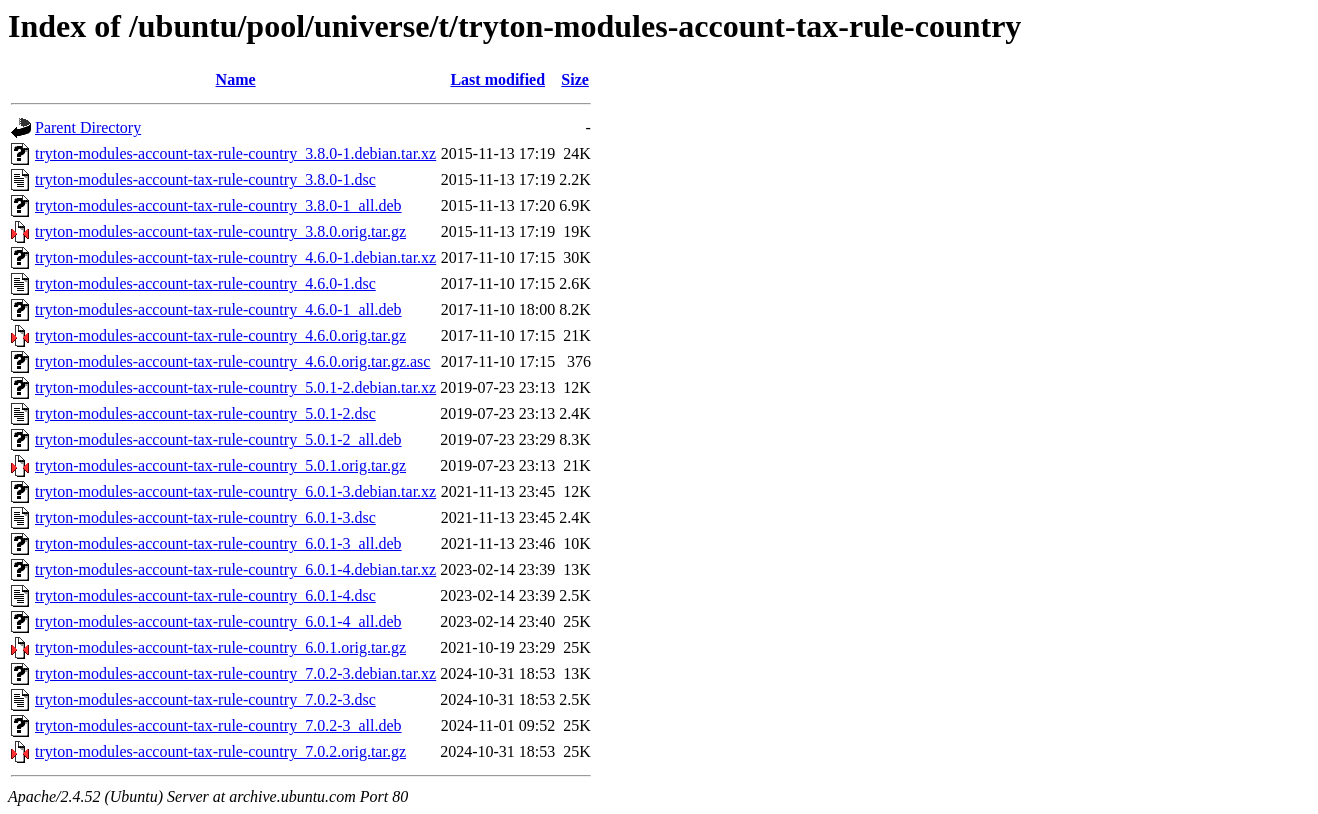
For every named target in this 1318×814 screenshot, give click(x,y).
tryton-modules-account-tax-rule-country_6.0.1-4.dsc (205, 595)
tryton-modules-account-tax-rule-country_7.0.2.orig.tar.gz (220, 751)
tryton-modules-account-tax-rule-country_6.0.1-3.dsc (205, 517)
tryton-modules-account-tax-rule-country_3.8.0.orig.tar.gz (220, 231)
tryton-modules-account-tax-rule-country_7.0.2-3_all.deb (218, 725)
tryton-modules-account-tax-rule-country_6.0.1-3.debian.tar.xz (235, 491)
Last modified (497, 79)
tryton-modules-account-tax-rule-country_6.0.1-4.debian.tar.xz (235, 569)
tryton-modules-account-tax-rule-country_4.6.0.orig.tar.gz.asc (232, 361)
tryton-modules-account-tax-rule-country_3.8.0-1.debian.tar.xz (235, 153)
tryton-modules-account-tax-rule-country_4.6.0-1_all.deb (218, 309)
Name (236, 79)
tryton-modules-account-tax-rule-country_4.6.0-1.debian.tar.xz (235, 257)
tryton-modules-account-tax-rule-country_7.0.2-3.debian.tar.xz (235, 673)
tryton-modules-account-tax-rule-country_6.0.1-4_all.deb (218, 621)
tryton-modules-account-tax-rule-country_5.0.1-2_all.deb (218, 439)
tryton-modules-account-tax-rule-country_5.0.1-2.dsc (205, 413)
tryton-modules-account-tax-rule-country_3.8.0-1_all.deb (218, 205)
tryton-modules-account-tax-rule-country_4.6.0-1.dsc (205, 283)
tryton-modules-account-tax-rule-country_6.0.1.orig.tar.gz (220, 647)
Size (575, 79)
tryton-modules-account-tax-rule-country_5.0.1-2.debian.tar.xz (235, 387)
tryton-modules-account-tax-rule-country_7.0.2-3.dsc (205, 699)
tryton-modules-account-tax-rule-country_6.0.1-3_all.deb (218, 543)
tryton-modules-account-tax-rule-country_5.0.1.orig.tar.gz (220, 465)
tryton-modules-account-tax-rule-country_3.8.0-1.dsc (205, 179)
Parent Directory (88, 127)
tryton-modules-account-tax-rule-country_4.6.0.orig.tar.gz (220, 335)
